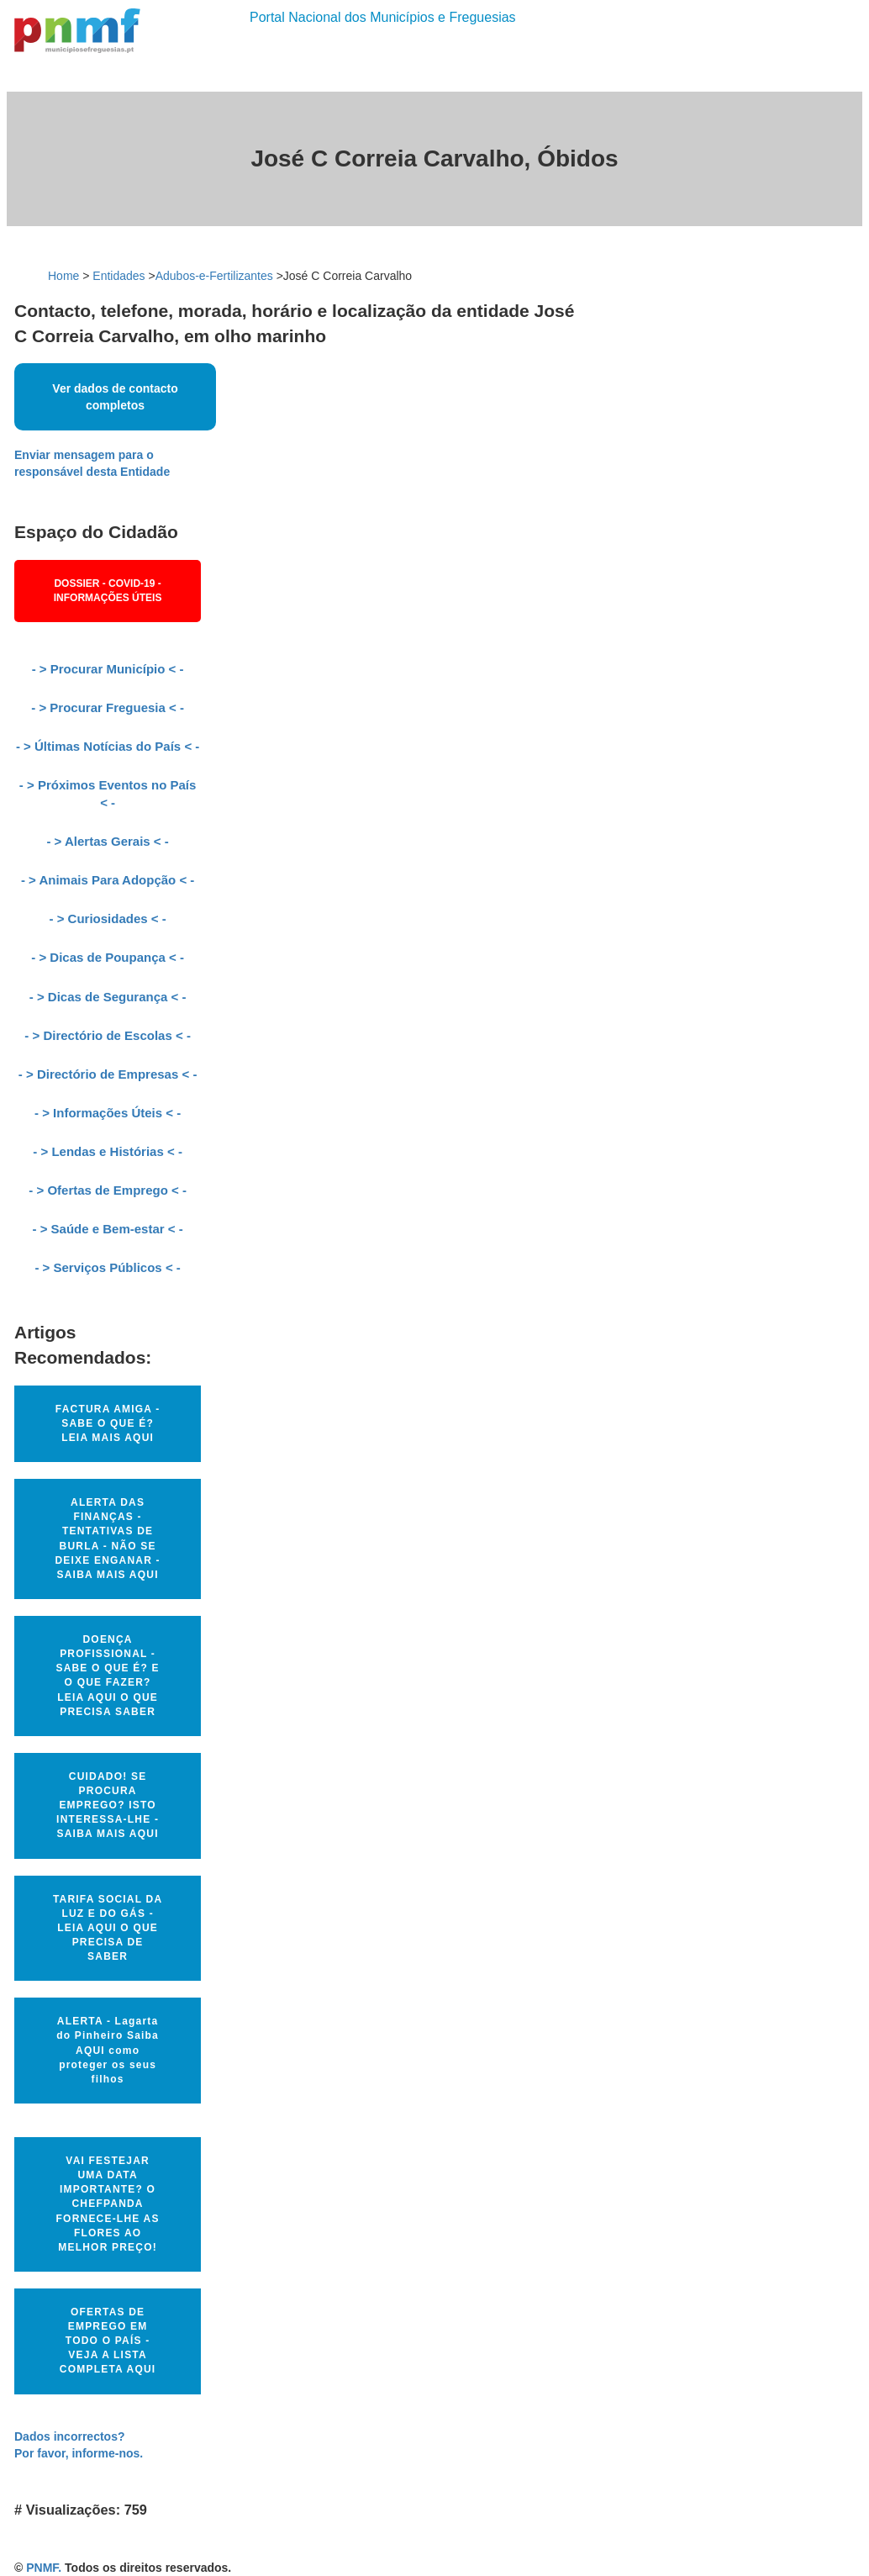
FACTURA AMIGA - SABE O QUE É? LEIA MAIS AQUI (108, 1423)
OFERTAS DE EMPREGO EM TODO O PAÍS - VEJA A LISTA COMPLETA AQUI (107, 2341)
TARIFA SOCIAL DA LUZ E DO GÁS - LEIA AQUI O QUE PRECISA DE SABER (107, 1928)
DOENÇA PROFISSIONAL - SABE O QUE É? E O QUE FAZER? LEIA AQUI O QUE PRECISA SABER (107, 1676)
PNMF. (43, 2567)
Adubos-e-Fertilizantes (214, 275)
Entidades (118, 275)
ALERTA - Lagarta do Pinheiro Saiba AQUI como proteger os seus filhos (107, 2050)
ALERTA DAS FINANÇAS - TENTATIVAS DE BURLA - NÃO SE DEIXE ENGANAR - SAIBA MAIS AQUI (107, 1539)
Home (63, 275)
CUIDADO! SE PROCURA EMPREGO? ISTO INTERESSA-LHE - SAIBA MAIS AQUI (107, 1805)
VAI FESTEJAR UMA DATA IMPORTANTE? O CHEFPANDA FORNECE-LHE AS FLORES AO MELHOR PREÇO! (108, 2204)
